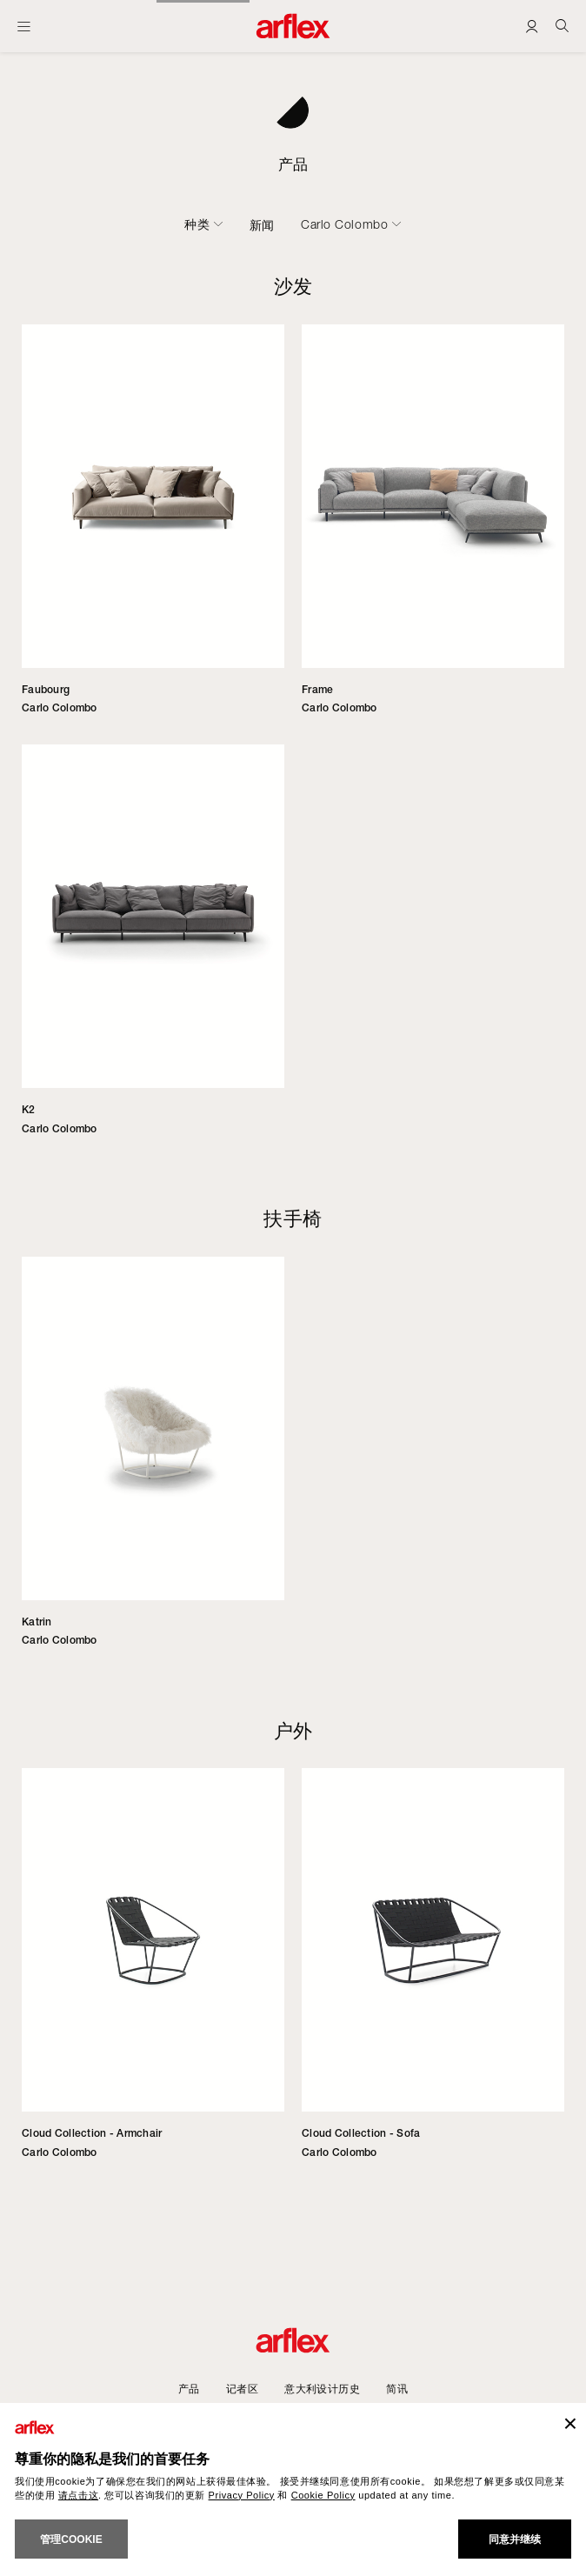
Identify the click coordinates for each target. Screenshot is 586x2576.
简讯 (397, 2388)
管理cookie (71, 2539)
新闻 (262, 224)
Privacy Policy (242, 2495)
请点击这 (78, 2495)
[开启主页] (23, 26)
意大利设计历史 (322, 2388)
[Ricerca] (562, 25)
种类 (197, 224)
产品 (189, 2388)
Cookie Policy (323, 2495)
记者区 (242, 2388)
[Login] (531, 25)
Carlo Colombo (344, 224)
